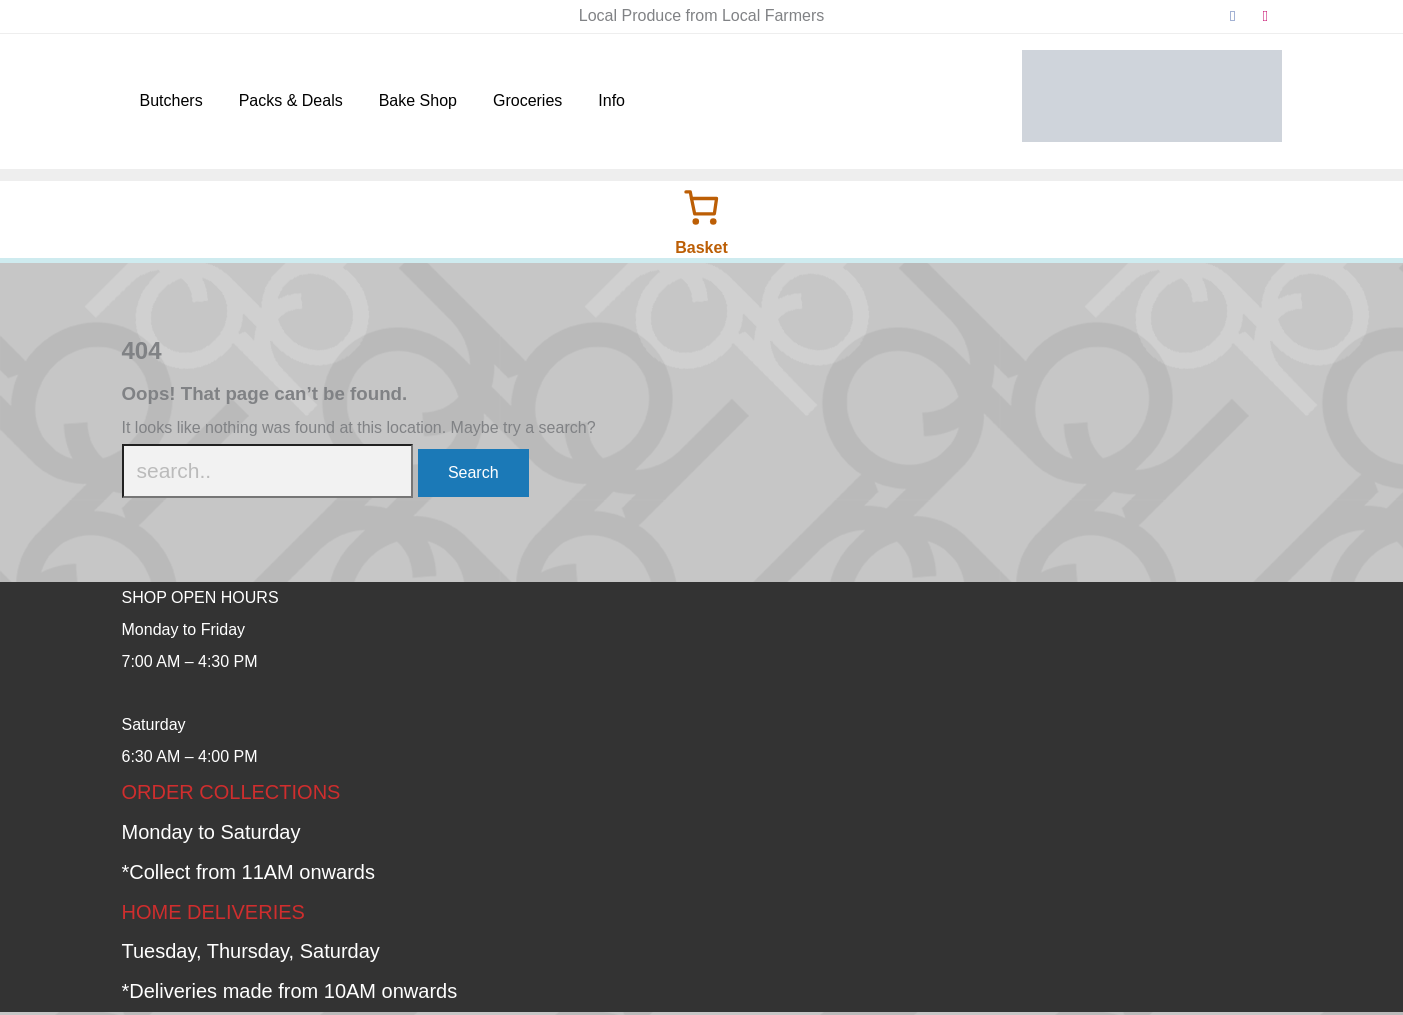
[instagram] (1265, 16)
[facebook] (1233, 16)
